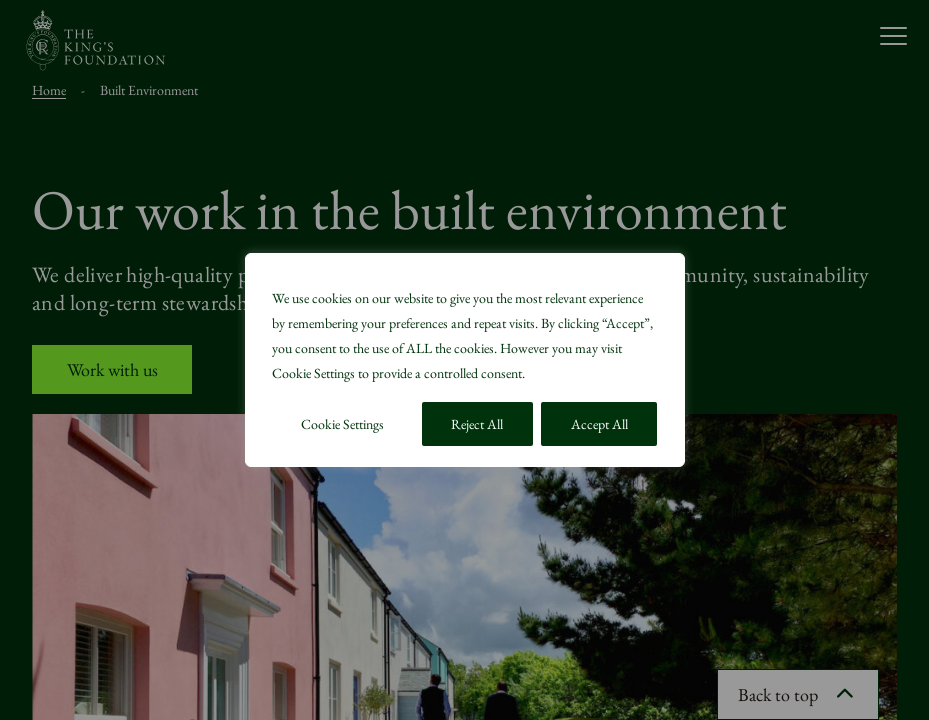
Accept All (599, 424)
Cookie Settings (342, 424)
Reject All (477, 424)
